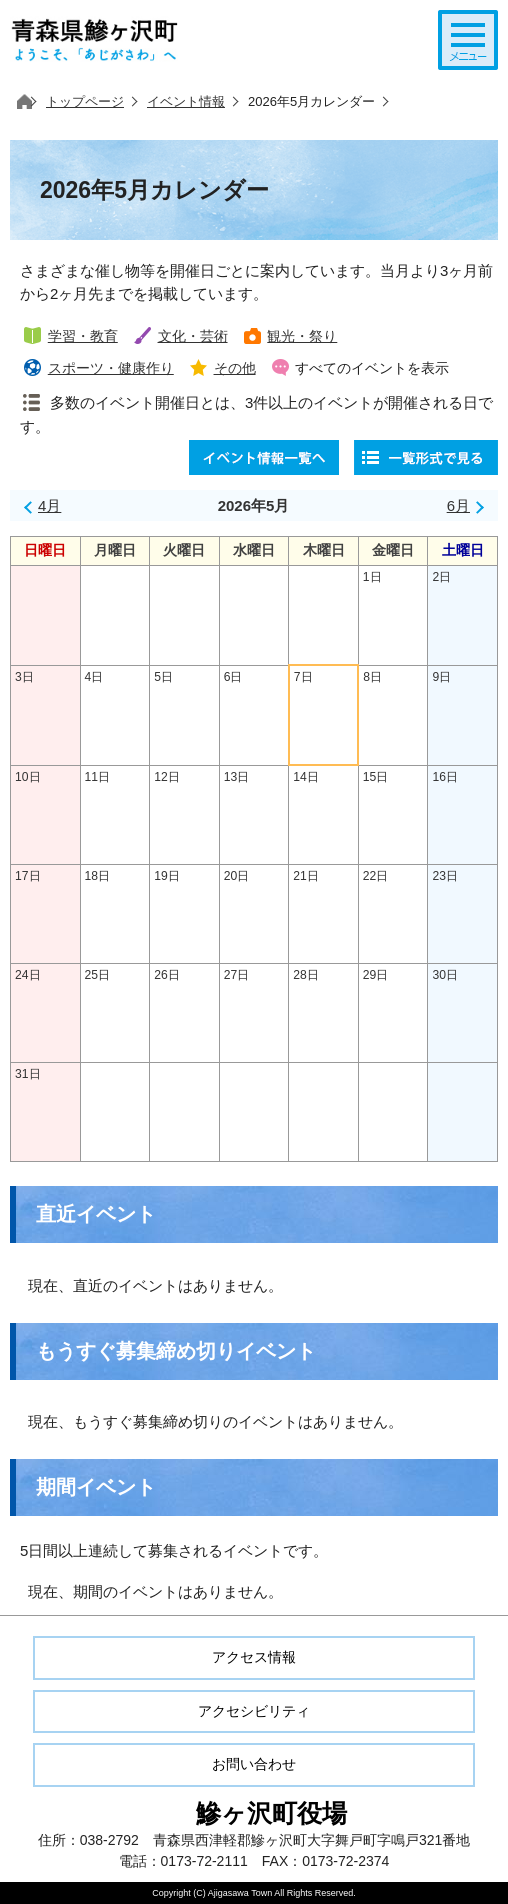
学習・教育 (83, 336)
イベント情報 (186, 101)
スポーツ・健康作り (111, 368)
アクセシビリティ (254, 1711)
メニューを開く (468, 40)
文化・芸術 (193, 336)
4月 (49, 505)
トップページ (85, 101)
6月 (458, 505)
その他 (235, 368)
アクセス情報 (254, 1657)
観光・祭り (302, 336)
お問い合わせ (254, 1764)
